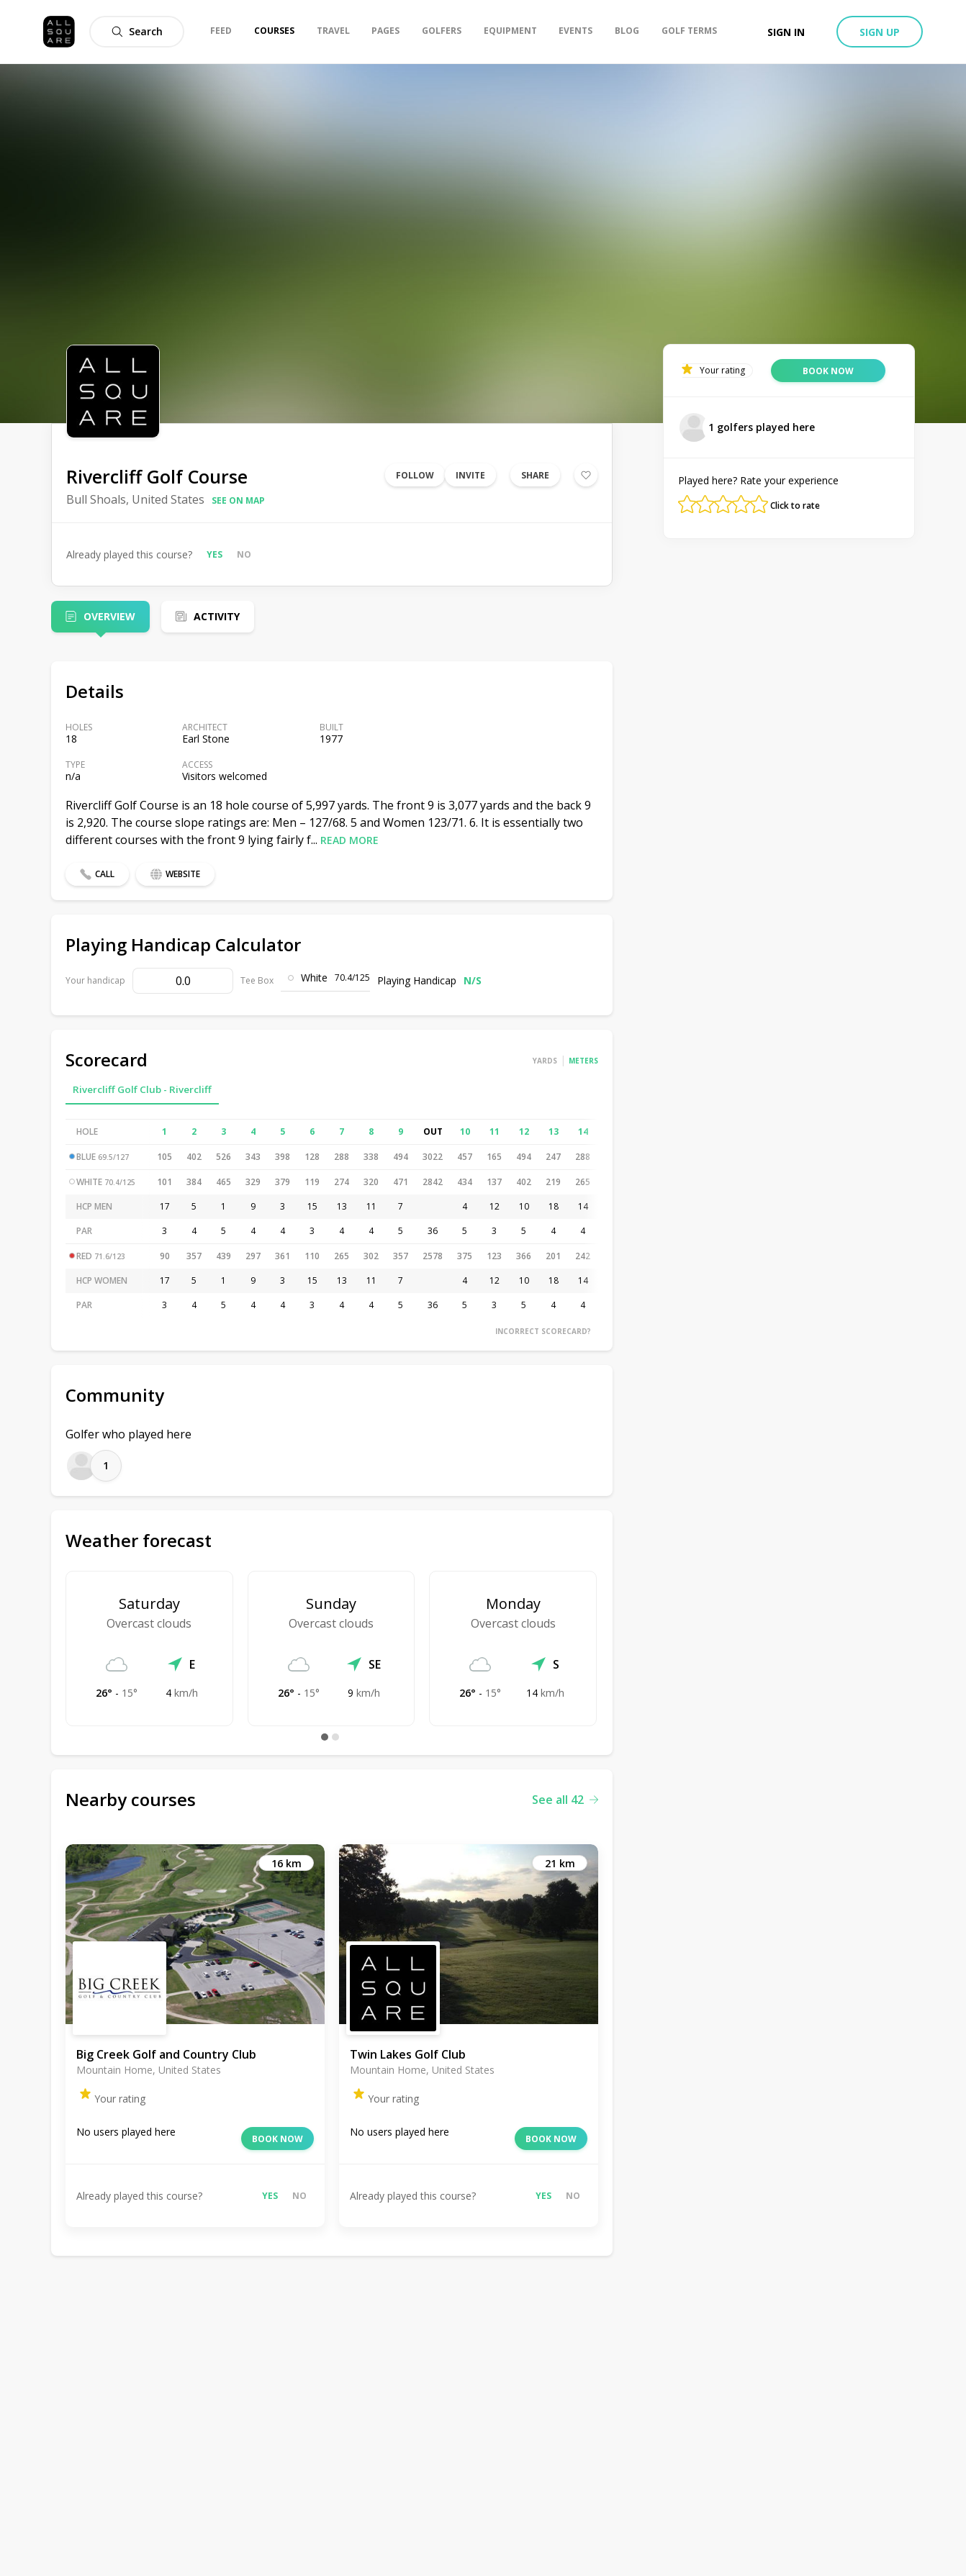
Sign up (879, 32)
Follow (415, 475)
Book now (277, 2139)
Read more (349, 840)
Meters (583, 1061)
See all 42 (565, 1800)
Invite (470, 475)
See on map (238, 500)
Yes (214, 554)
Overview (109, 616)
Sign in (786, 32)
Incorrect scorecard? (543, 1331)
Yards (545, 1061)
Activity (217, 616)
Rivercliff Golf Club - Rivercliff (142, 1089)
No (244, 554)
